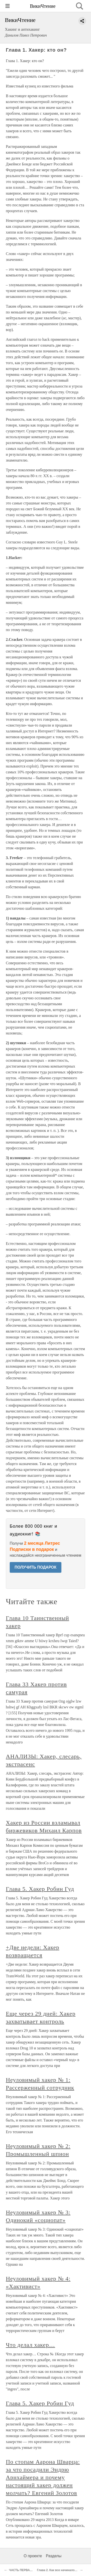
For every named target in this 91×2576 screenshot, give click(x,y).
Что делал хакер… (30, 2345)
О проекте (33, 2556)
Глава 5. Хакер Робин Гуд (40, 1889)
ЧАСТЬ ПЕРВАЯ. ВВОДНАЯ (28, 2570)
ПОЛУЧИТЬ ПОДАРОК (36, 1567)
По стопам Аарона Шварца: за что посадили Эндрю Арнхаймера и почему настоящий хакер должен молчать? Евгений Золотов (43, 2477)
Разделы (53, 2556)
